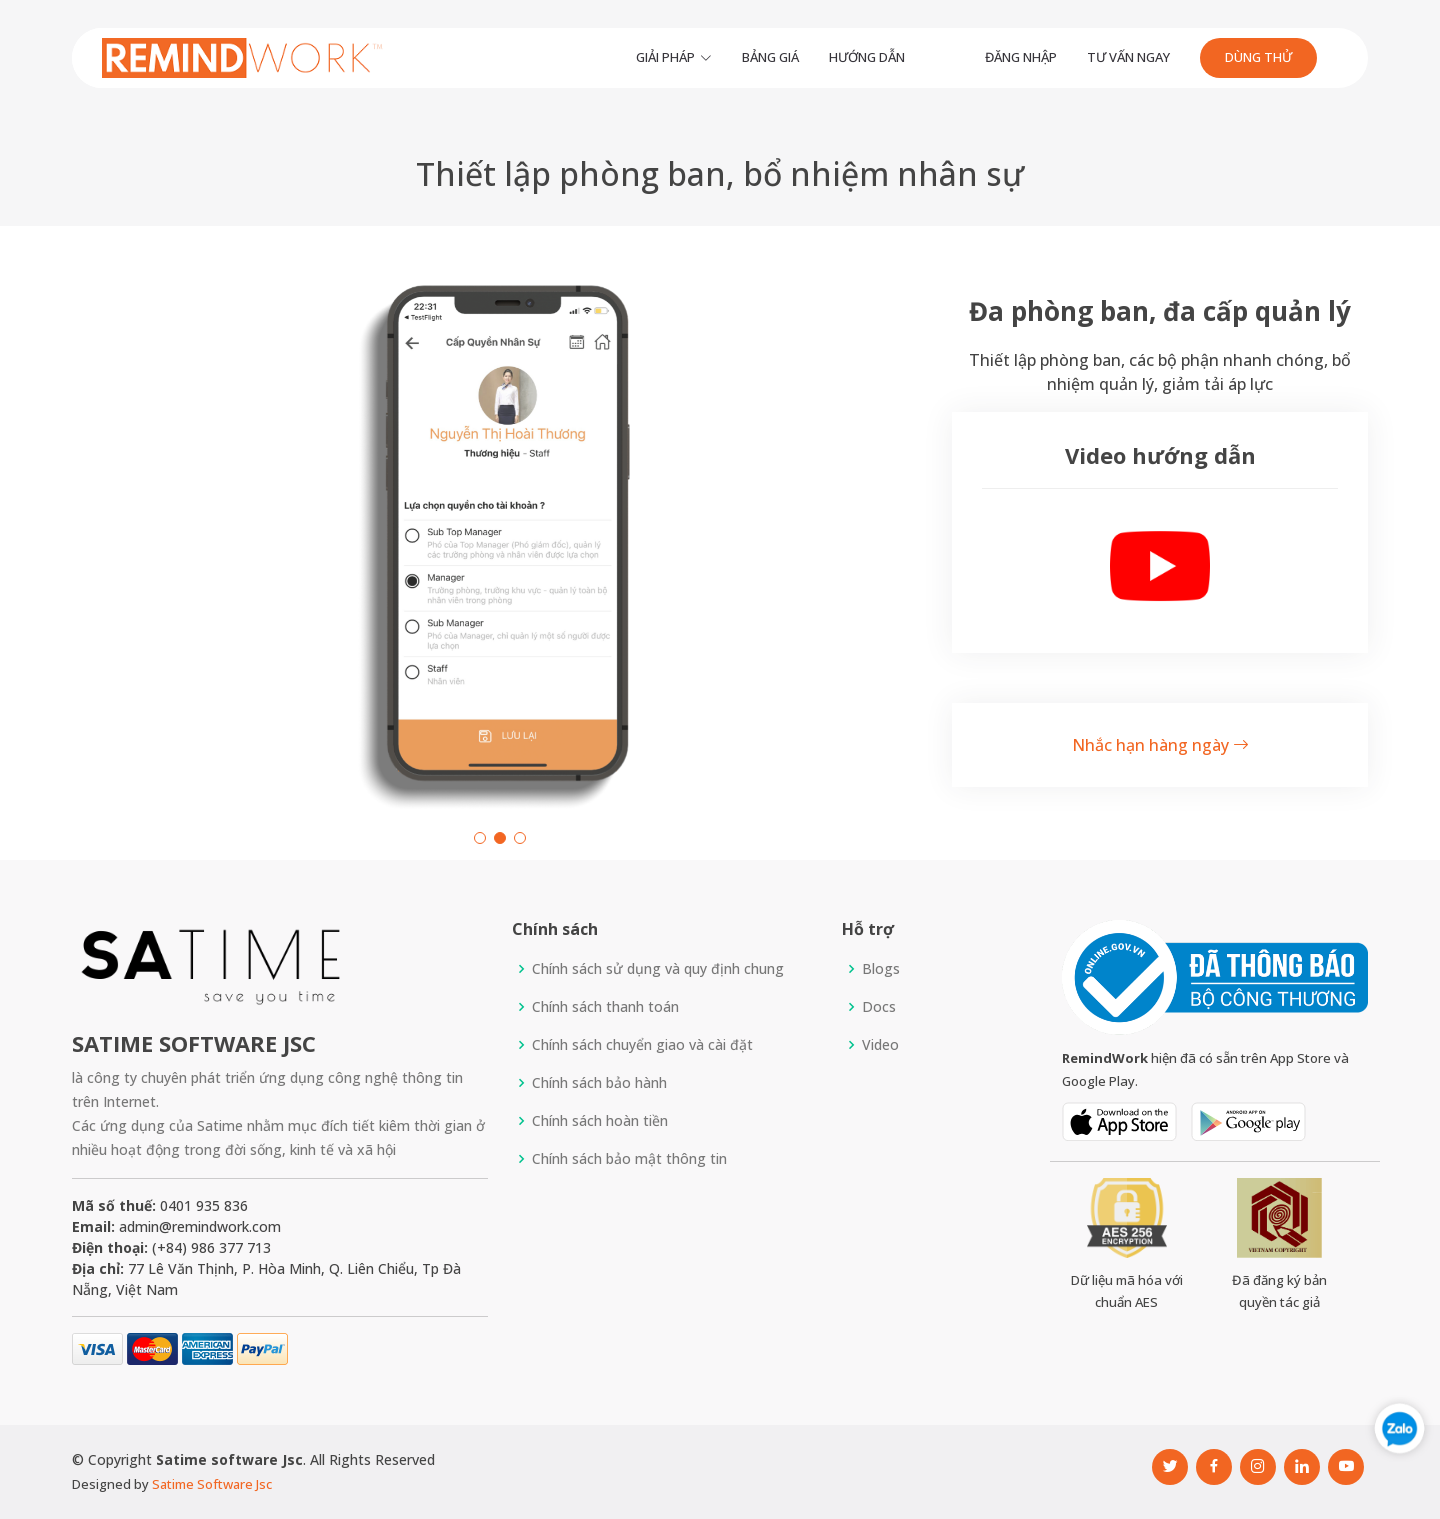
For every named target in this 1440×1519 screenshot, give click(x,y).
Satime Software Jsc (212, 1484)
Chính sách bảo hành (599, 1083)
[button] (480, 838)
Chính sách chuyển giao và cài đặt (642, 1045)
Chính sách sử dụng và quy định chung (658, 969)
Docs (879, 1007)
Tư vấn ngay (1128, 57)
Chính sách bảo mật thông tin (629, 1159)
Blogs (881, 969)
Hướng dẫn (867, 57)
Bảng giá (770, 57)
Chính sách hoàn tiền (600, 1121)
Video (880, 1045)
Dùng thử (1258, 57)
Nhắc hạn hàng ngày (1160, 745)
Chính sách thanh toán (605, 1007)
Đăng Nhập (1021, 57)
